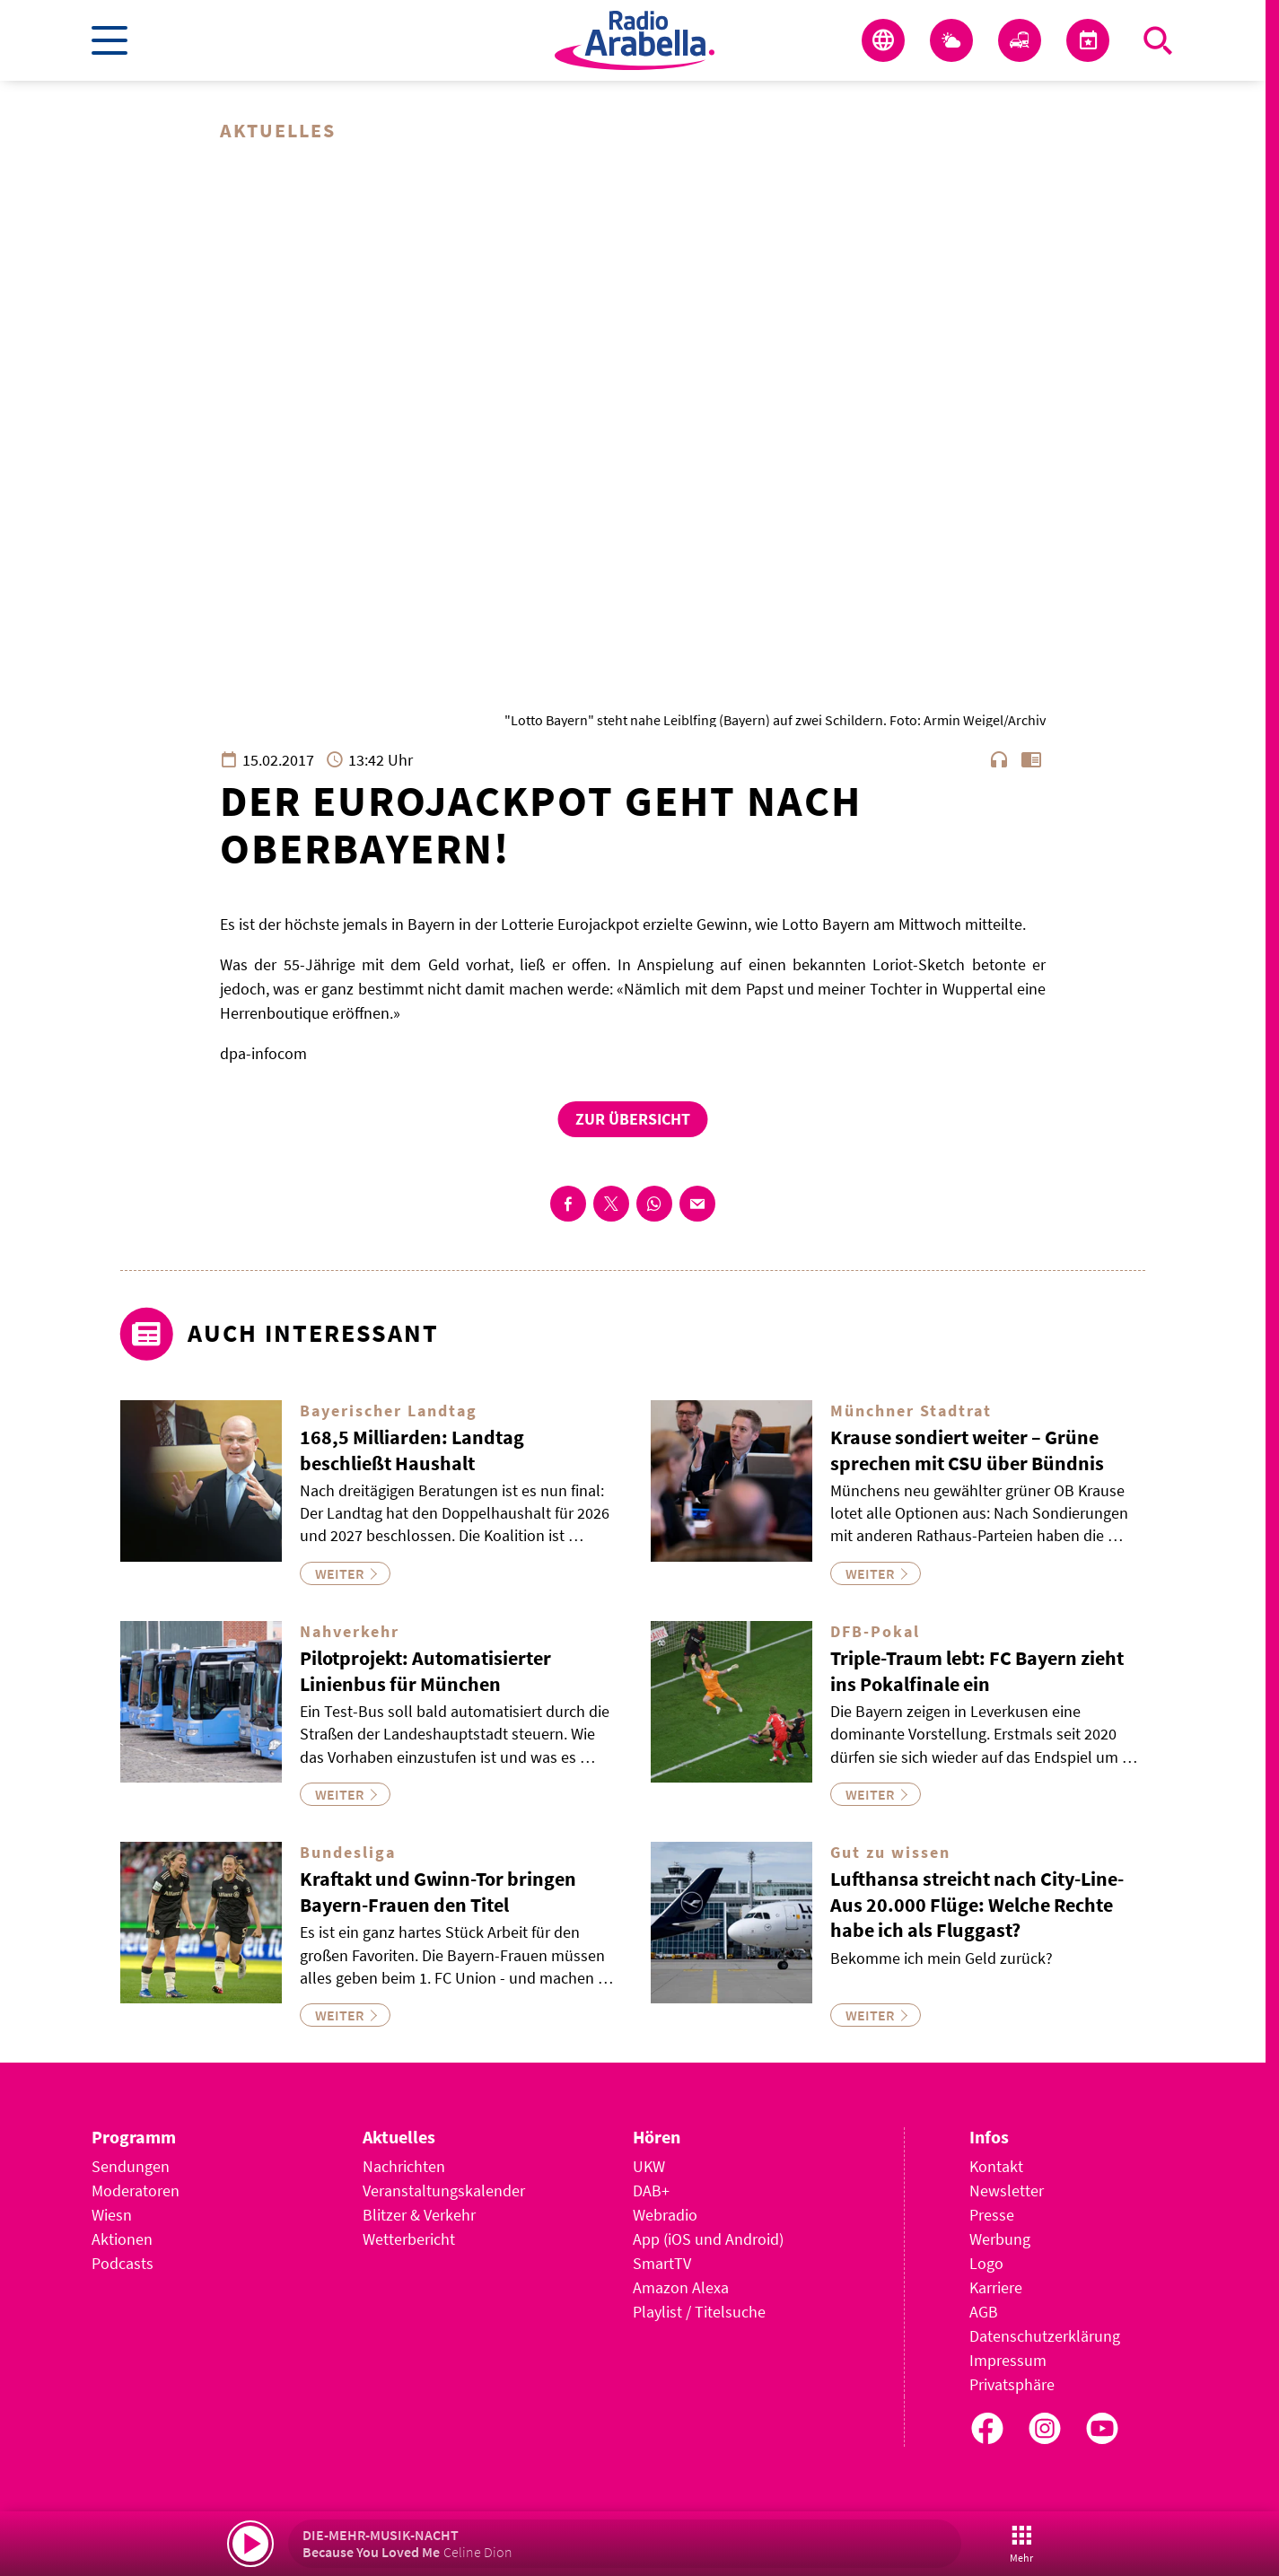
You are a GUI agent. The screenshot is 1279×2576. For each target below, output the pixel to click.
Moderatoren (136, 2190)
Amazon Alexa (681, 2287)
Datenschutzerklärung (1044, 2336)
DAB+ (651, 2190)
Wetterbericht (409, 2239)
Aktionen (122, 2239)
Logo (986, 2263)
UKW (649, 2166)
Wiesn (112, 2214)
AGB (983, 2311)
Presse (991, 2214)
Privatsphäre (1012, 2384)
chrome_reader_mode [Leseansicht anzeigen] (1031, 759)
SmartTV (662, 2263)
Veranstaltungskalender (444, 2190)
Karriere (995, 2287)
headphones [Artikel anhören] (999, 759)
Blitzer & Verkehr (419, 2214)
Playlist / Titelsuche (699, 2311)
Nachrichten (404, 2166)
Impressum (1008, 2360)
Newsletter (1006, 2190)
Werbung (999, 2239)
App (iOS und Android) (708, 2239)
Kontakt (996, 2166)
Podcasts (122, 2263)
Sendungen (131, 2166)
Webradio (665, 2214)
